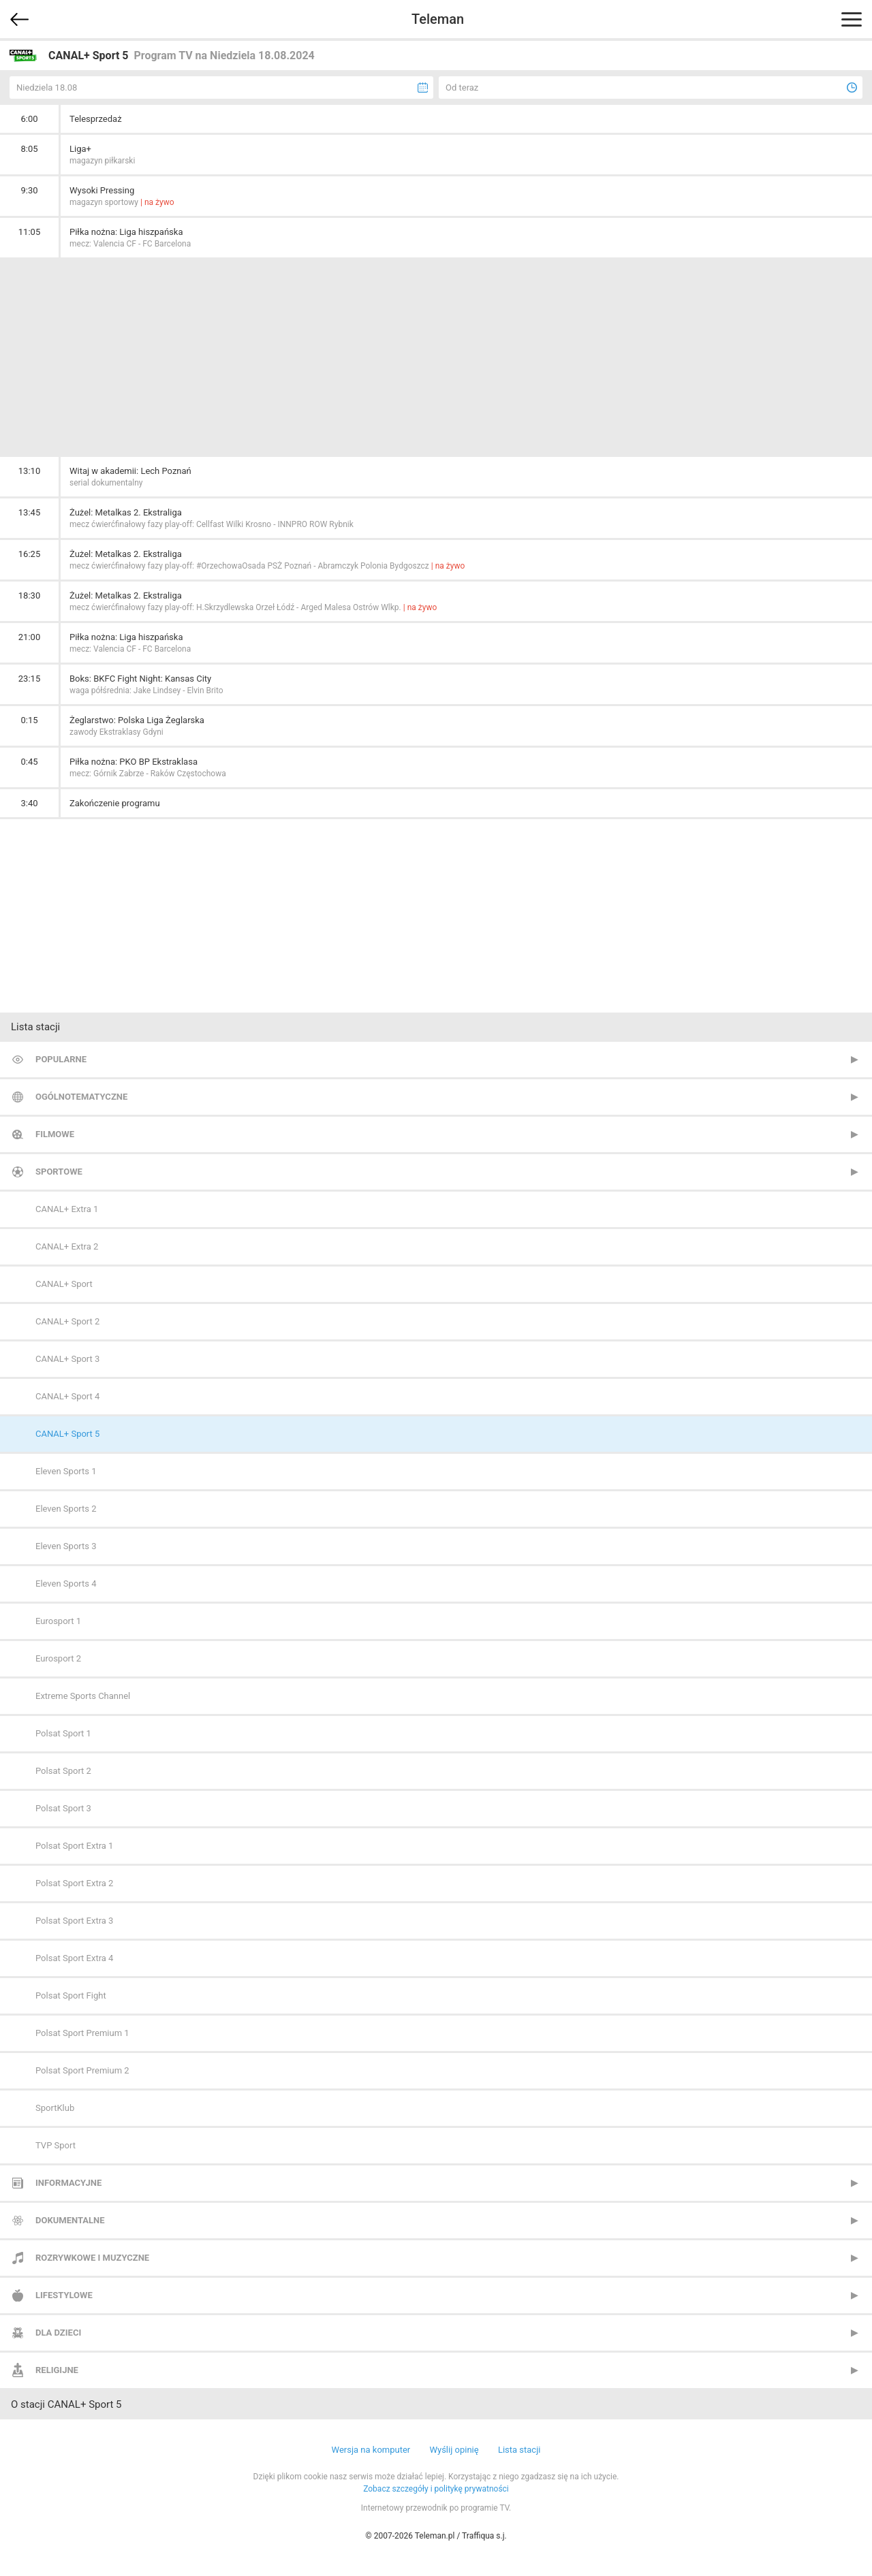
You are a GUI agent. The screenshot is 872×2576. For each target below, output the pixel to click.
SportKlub (54, 2108)
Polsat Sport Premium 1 (82, 2033)
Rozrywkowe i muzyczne (92, 2258)
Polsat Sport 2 (63, 1771)
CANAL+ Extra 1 (66, 1209)
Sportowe (58, 1171)
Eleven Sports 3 (66, 1546)
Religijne (56, 2370)
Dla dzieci (58, 2332)
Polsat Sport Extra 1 (74, 1846)
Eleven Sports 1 (66, 1471)
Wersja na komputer (371, 2450)
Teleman (437, 19)
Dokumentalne (70, 2220)
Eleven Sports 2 (66, 1509)
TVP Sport (55, 2145)
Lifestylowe (64, 2295)
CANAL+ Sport (64, 1284)
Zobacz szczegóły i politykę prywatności (436, 2489)
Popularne (61, 1059)
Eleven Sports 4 (66, 1583)
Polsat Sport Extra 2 (74, 1883)
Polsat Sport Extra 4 (74, 1958)
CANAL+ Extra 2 (66, 1246)
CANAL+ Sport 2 (67, 1321)
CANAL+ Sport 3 (67, 1359)
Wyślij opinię (453, 2450)
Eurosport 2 (58, 1658)
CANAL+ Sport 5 (67, 1434)
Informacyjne (68, 2183)
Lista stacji (519, 2450)
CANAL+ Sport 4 (67, 1396)
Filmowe (54, 1134)
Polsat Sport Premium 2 (82, 2070)
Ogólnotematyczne (81, 1097)
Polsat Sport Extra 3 (74, 1920)
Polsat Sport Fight (70, 1995)
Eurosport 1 (58, 1621)
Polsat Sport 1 (63, 1733)
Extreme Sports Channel (82, 1696)
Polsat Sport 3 (63, 1808)
